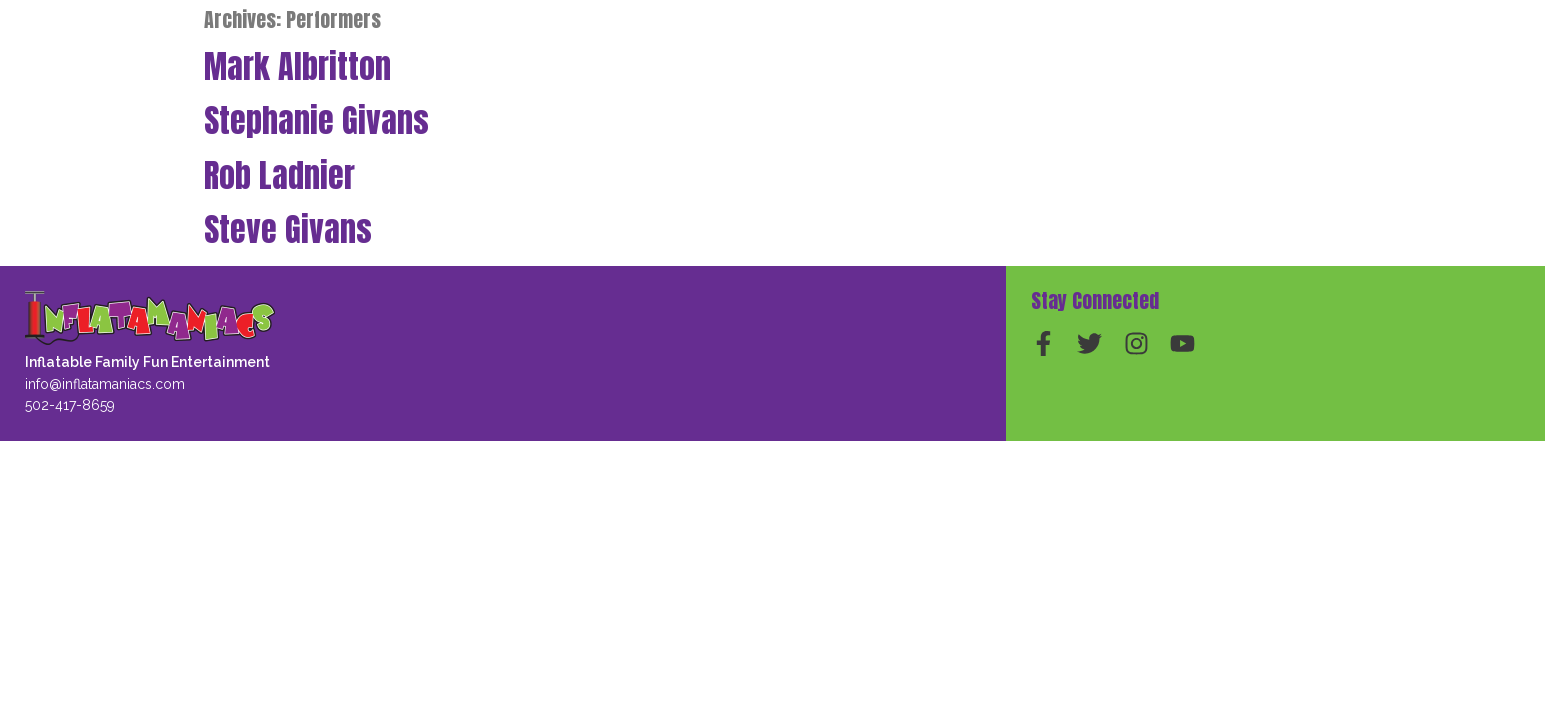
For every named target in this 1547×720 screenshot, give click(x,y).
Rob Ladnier (279, 175)
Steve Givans (288, 229)
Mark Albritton (297, 66)
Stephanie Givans (316, 120)
